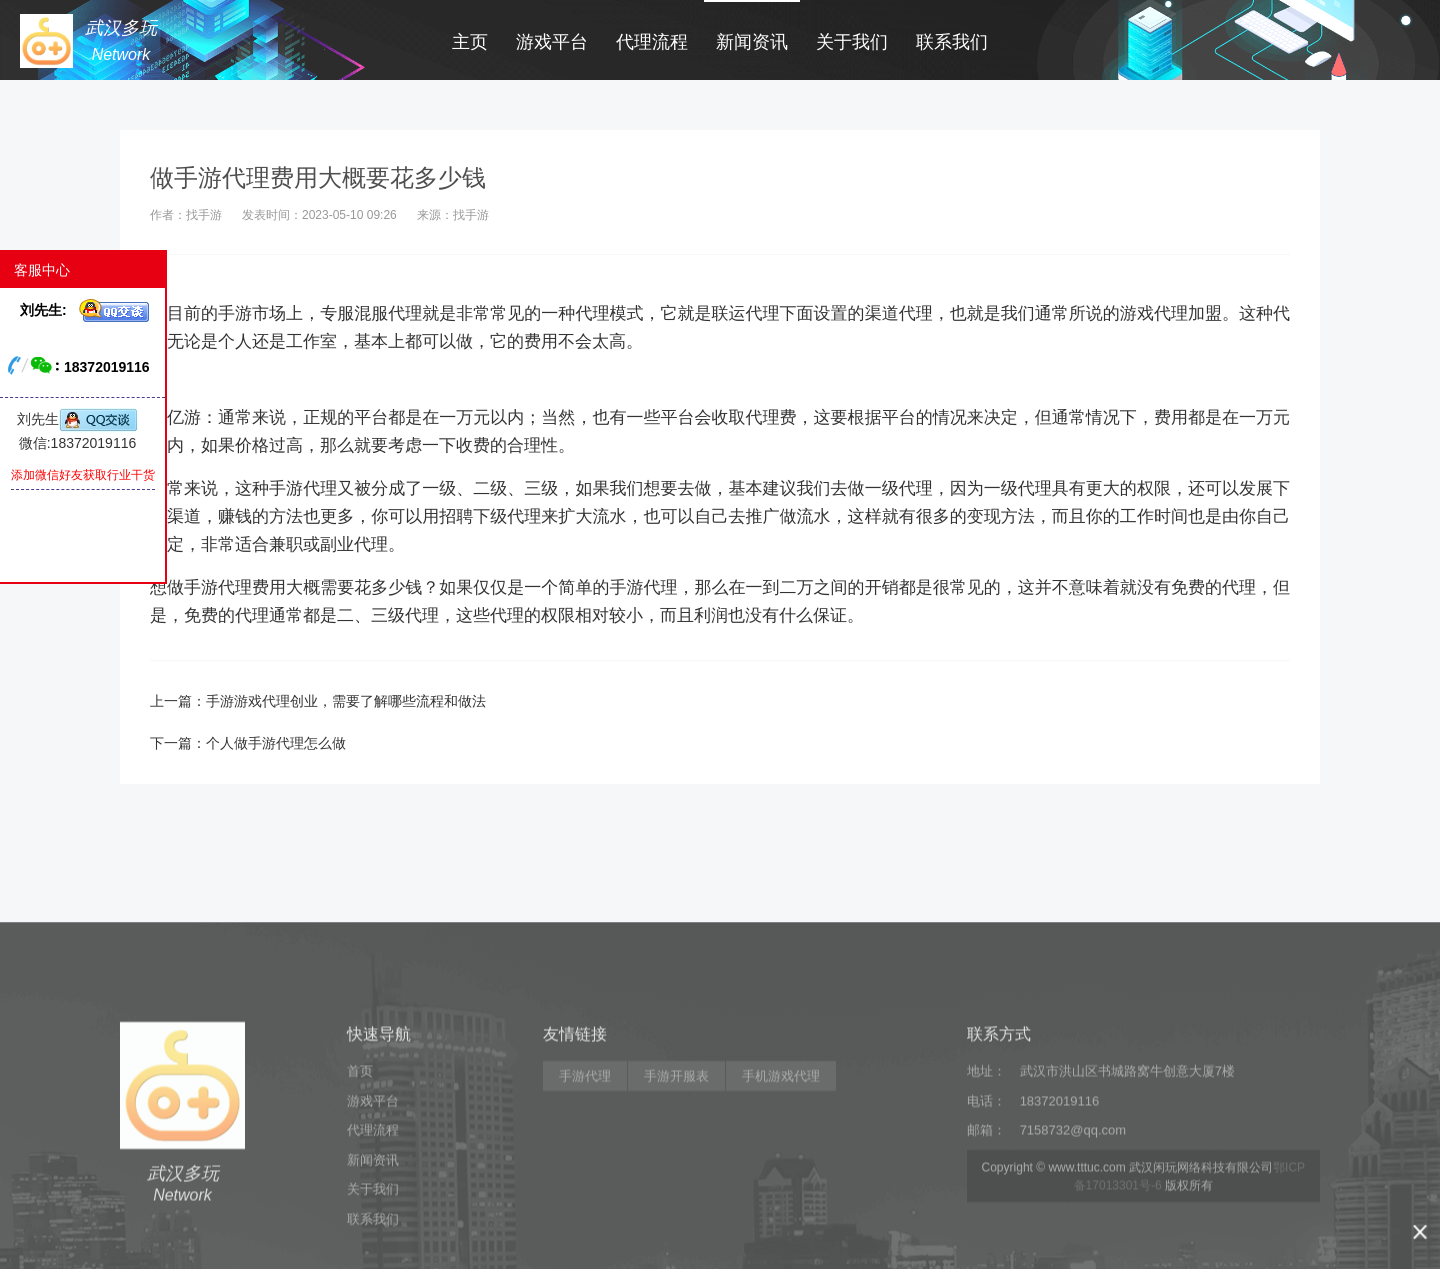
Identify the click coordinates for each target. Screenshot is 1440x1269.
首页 (360, 1173)
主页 (470, 42)
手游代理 (585, 1178)
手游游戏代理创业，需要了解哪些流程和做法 (346, 701)
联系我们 (952, 42)
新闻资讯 (752, 42)
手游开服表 (676, 1178)
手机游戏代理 (781, 1178)
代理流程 (652, 42)
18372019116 (1060, 1203)
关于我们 (852, 42)
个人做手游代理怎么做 (276, 743)
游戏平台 (552, 42)
